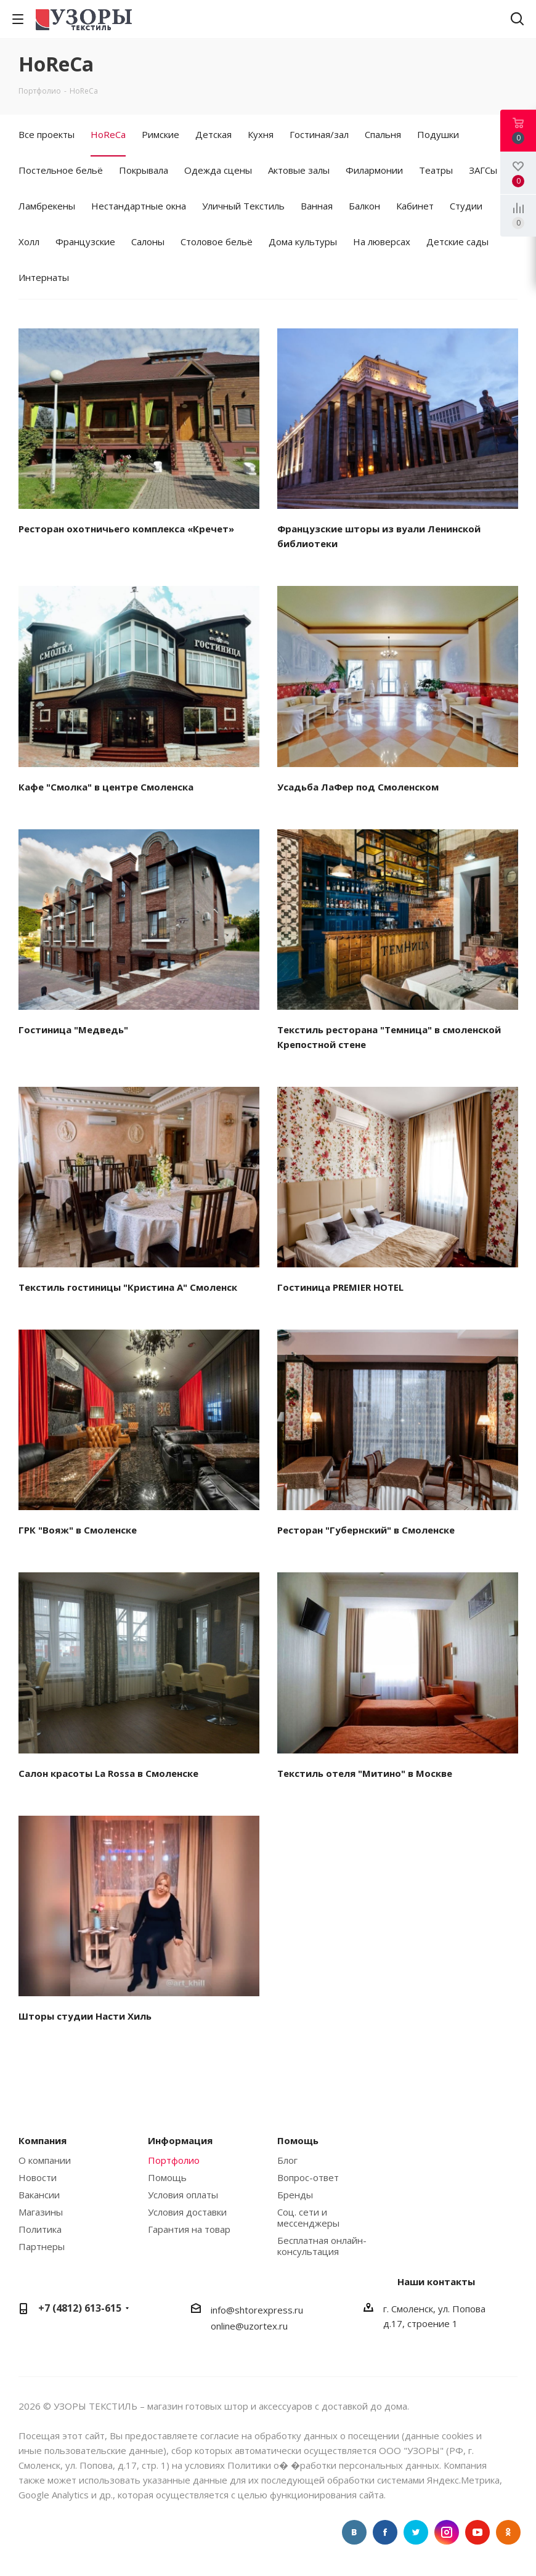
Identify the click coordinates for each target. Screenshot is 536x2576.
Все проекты (46, 134)
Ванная (317, 206)
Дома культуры (303, 241)
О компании (44, 2160)
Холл (28, 241)
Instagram (446, 2532)
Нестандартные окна (138, 206)
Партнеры (41, 2246)
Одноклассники (508, 2532)
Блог (287, 2160)
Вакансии (39, 2194)
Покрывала (143, 170)
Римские (160, 134)
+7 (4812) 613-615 (79, 2308)
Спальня (383, 134)
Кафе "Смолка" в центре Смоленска (105, 787)
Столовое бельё (217, 241)
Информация (180, 2140)
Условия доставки (187, 2212)
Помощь (167, 2177)
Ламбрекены (46, 206)
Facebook (385, 2532)
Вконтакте (354, 2532)
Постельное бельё (60, 170)
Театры (436, 170)
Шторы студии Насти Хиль (85, 2016)
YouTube (477, 2532)
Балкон (364, 206)
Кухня (261, 134)
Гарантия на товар (189, 2229)
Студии (466, 206)
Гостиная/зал (319, 134)
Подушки (438, 134)
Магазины (40, 2212)
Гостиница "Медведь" (73, 1029)
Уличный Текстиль (243, 206)
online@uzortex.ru (249, 2326)
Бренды (295, 2194)
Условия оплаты (183, 2194)
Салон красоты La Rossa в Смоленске (108, 1773)
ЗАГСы (483, 170)
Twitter (416, 2532)
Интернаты (43, 277)
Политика (40, 2229)
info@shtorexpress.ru (257, 2310)
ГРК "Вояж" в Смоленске (77, 1530)
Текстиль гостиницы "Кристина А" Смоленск (127, 1287)
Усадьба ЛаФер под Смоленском (358, 787)
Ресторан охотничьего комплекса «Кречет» (126, 528)
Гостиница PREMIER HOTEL (340, 1287)
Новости (37, 2177)
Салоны (147, 241)
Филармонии (374, 170)
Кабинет (415, 206)
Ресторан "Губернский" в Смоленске (366, 1530)
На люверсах (381, 241)
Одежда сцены (218, 170)
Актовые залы (299, 170)
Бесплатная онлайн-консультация (322, 2245)
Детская (213, 134)
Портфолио (174, 2160)
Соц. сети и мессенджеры (308, 2217)
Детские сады (457, 241)
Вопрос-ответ (308, 2177)
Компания (42, 2140)
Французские (85, 241)
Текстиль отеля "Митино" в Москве (364, 1773)
